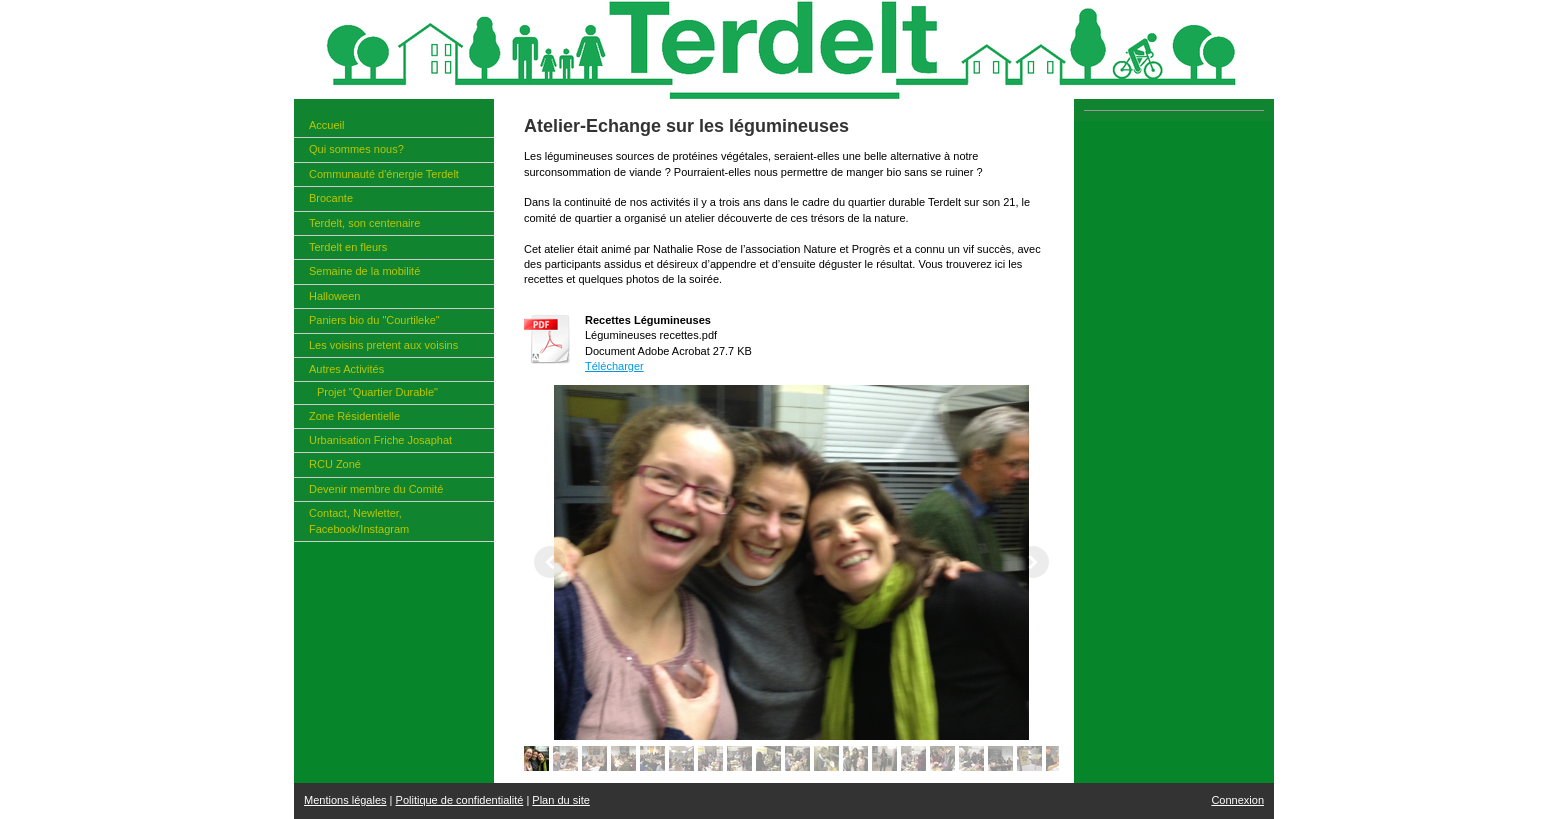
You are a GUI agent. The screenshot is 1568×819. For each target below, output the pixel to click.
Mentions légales (345, 800)
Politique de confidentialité (460, 800)
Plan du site (560, 800)
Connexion (1237, 800)
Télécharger (614, 366)
